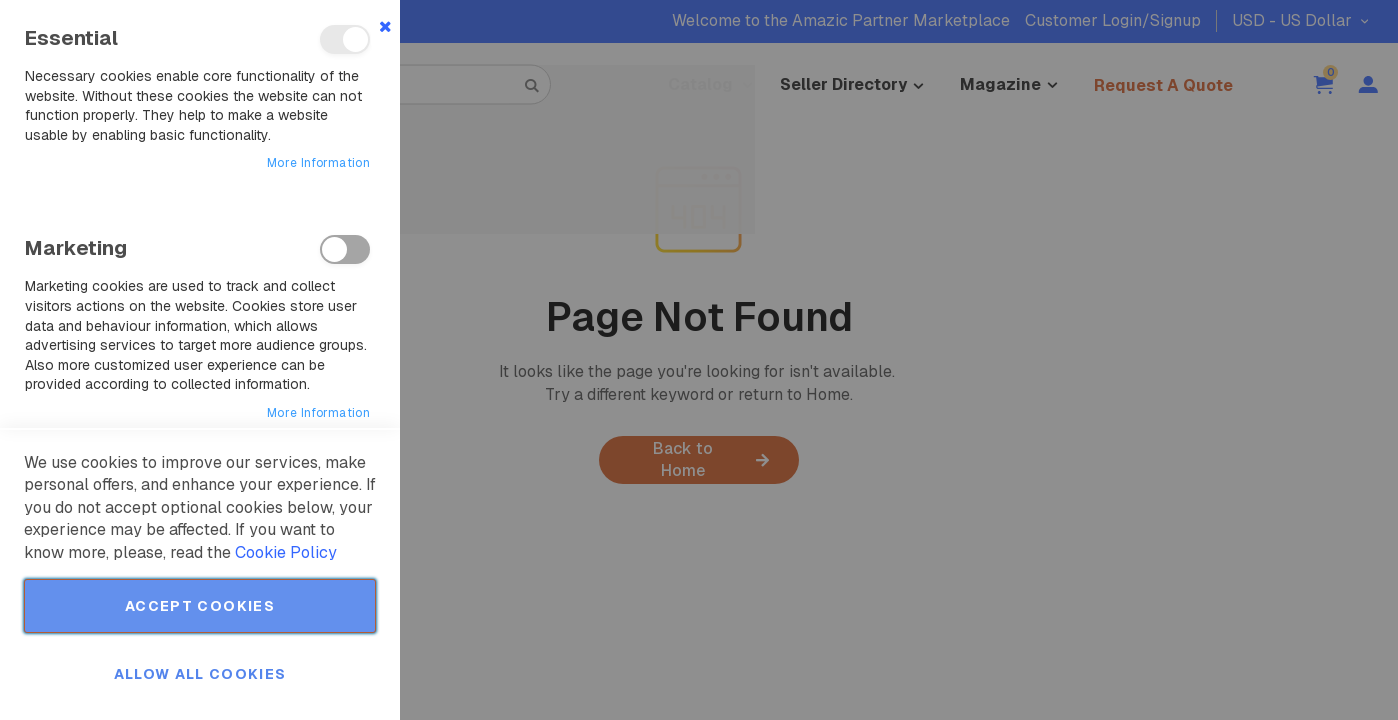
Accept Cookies (200, 606)
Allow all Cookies (200, 674)
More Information (318, 163)
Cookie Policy (286, 552)
